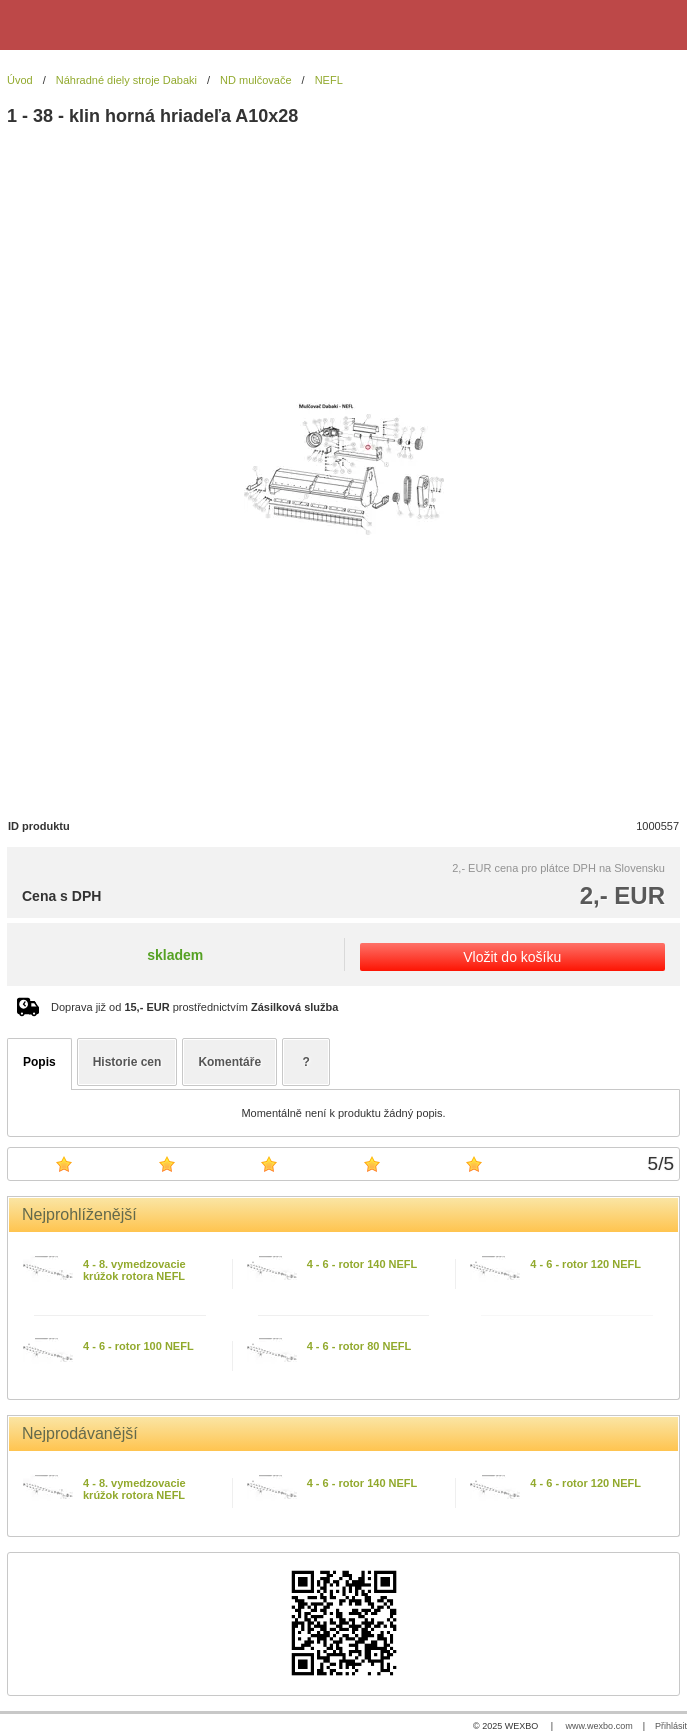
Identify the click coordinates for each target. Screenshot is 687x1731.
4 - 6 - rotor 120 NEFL (585, 1264)
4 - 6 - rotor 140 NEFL (362, 1264)
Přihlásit (671, 1726)
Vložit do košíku (512, 957)
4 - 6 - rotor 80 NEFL (359, 1346)
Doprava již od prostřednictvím (194, 1007)
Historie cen (127, 1062)
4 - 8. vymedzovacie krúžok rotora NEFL (134, 1270)
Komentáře (229, 1062)
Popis (39, 1062)
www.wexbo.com (599, 1726)
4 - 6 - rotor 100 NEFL (138, 1346)
